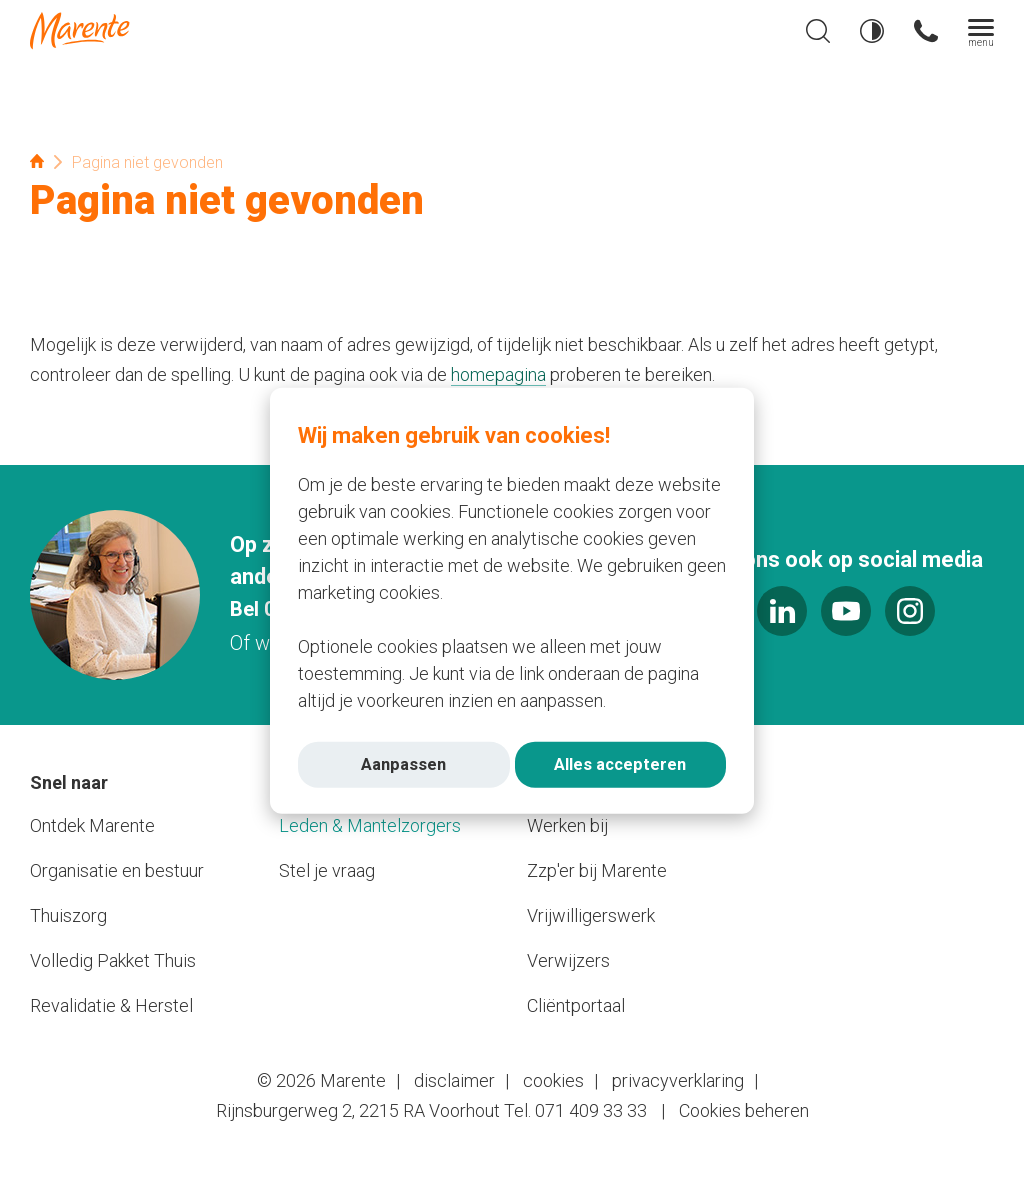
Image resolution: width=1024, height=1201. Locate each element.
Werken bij (567, 825)
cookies (553, 1080)
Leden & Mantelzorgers (370, 825)
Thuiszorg (68, 915)
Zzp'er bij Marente (597, 870)
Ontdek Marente (92, 825)
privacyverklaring (678, 1080)
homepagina (498, 374)
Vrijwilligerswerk (591, 915)
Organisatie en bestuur (117, 870)
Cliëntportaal (576, 1005)
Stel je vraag (327, 870)
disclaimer (454, 1080)
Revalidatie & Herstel (111, 1005)
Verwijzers (568, 960)
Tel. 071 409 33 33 (575, 1110)
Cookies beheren (744, 1110)
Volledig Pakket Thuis (113, 960)
